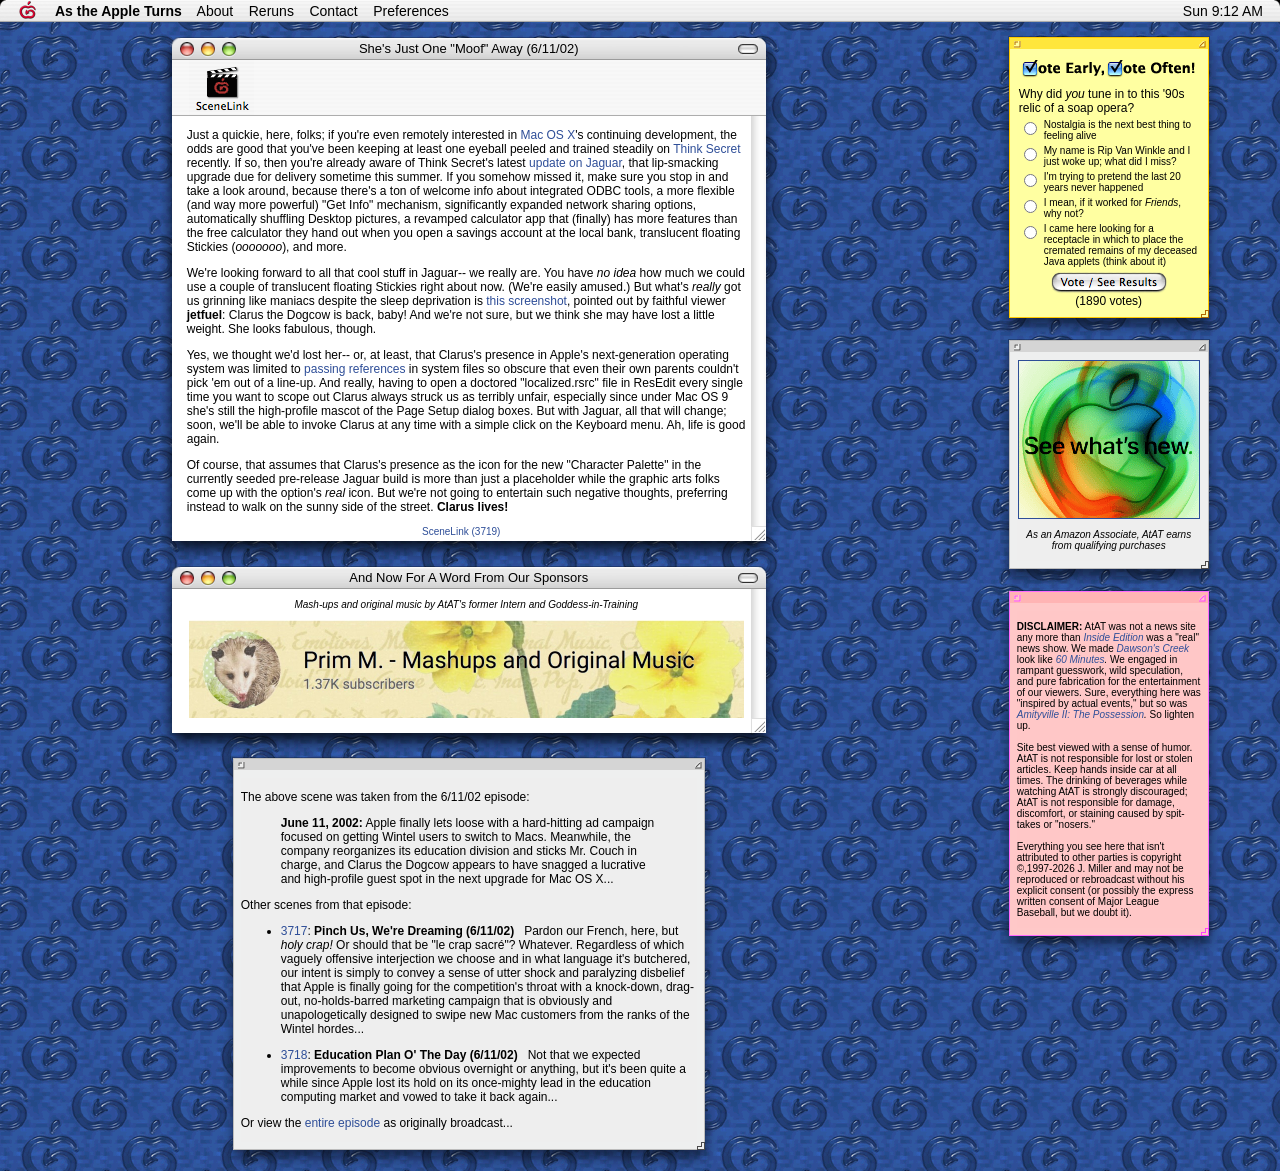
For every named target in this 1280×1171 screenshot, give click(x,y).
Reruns (271, 11)
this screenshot (526, 301)
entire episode (342, 1123)
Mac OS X (548, 135)
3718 (294, 1055)
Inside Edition (1113, 637)
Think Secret (706, 149)
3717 (294, 931)
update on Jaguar (575, 163)
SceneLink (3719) (461, 531)
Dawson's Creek (1153, 648)
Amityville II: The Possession (1080, 714)
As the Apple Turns (118, 11)
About (215, 11)
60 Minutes (1080, 659)
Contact (333, 11)
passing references (354, 369)
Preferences (410, 11)
